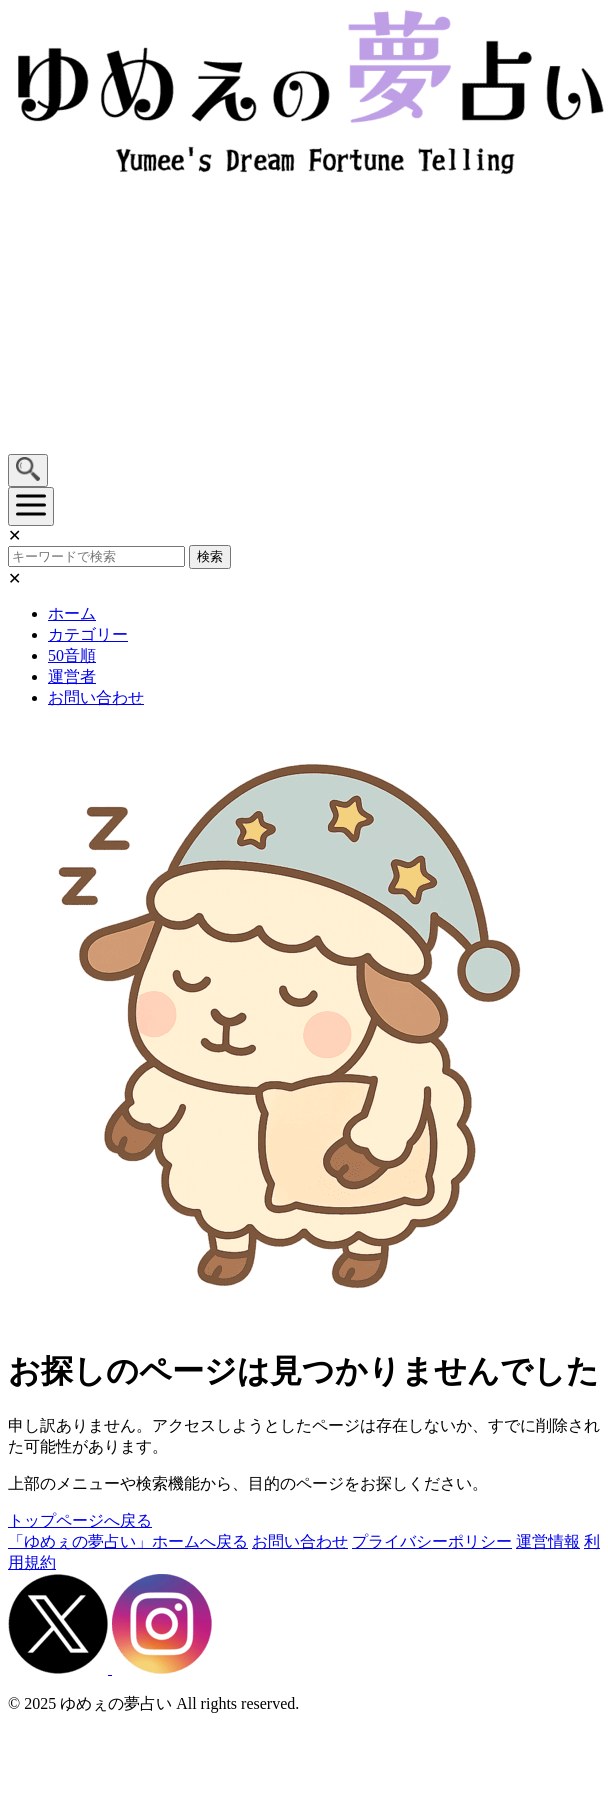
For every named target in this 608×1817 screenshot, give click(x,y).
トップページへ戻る (80, 1520)
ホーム (72, 613)
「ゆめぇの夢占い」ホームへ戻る (128, 1541)
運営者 (72, 676)
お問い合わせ (96, 697)
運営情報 (548, 1541)
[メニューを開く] (31, 506)
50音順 (72, 655)
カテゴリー (88, 634)
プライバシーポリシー (432, 1541)
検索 (210, 556)
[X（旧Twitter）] (60, 1668)
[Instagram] (162, 1668)
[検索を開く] (28, 470)
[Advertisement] (187, 317)
